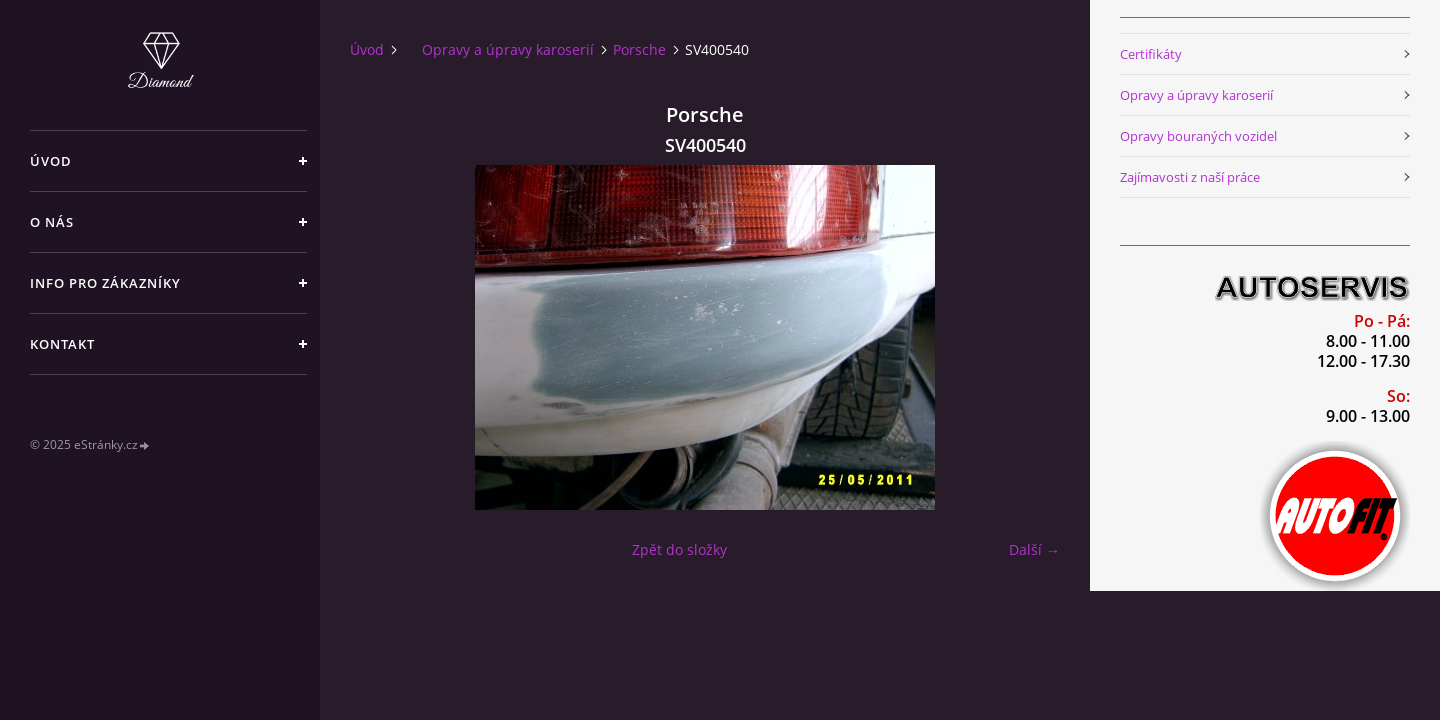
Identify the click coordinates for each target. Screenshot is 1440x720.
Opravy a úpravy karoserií (508, 49)
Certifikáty (1151, 54)
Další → (1034, 549)
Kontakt (62, 344)
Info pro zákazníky (105, 283)
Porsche (639, 49)
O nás (52, 222)
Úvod (51, 161)
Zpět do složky (679, 549)
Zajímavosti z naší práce (1190, 177)
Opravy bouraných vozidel (1198, 136)
